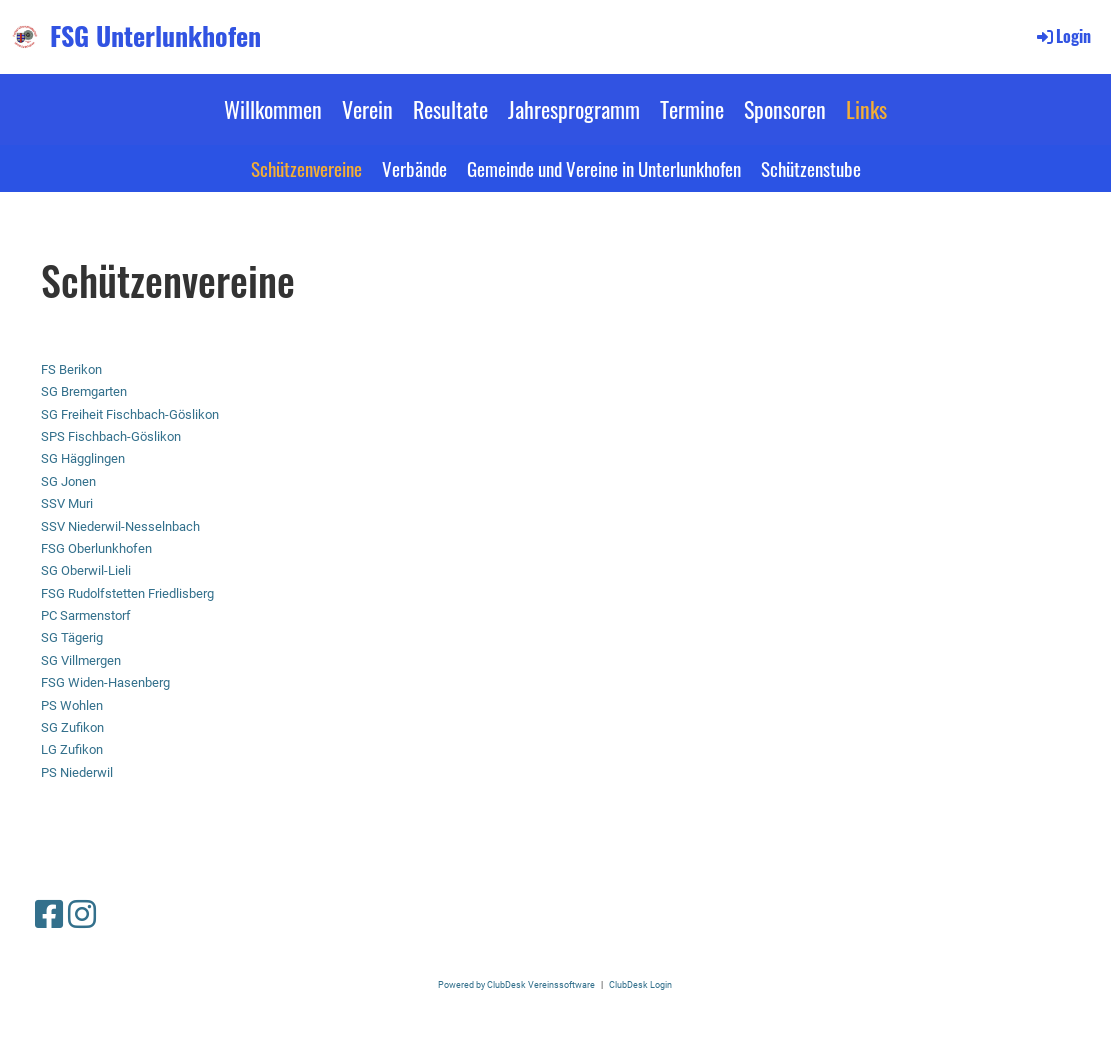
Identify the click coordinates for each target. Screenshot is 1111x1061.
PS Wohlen (72, 705)
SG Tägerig (72, 637)
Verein (367, 109)
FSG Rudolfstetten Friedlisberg (127, 593)
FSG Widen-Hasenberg (105, 682)
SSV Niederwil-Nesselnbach (120, 526)
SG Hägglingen (83, 458)
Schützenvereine (306, 168)
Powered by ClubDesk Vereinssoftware (516, 984)
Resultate (450, 109)
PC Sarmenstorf (86, 615)
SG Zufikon (72, 727)
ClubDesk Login (640, 984)
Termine (692, 109)
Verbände (414, 168)
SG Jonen (68, 481)
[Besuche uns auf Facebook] (49, 915)
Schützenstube (811, 168)
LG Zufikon (72, 749)
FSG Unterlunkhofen (155, 36)
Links (866, 109)
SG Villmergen (81, 660)
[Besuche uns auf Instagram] (82, 915)
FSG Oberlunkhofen (96, 548)
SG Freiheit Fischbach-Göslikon (130, 414)
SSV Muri (67, 503)
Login (1062, 36)
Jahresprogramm (574, 109)
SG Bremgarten (84, 391)
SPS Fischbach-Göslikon (111, 436)
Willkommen (273, 109)
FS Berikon (71, 369)
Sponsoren (785, 109)
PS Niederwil (77, 772)
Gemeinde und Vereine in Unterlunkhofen (604, 168)
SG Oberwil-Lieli (86, 570)
